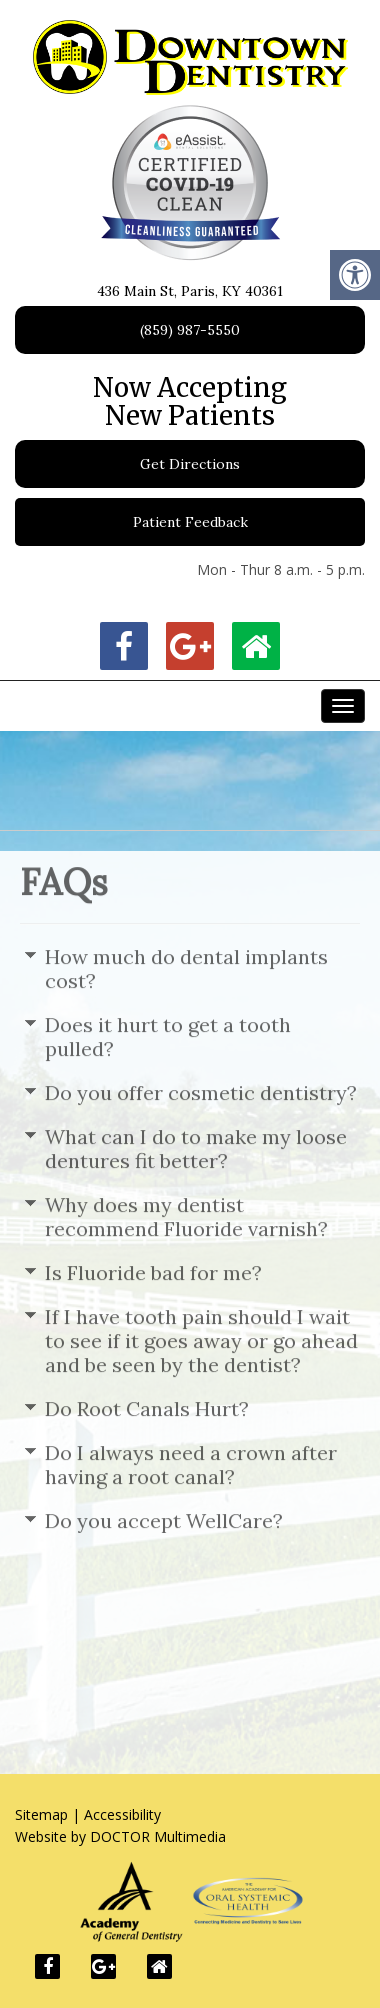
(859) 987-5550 (190, 330)
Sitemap (41, 1814)
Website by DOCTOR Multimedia (120, 1836)
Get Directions (190, 464)
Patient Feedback (190, 522)
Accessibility (122, 1814)
